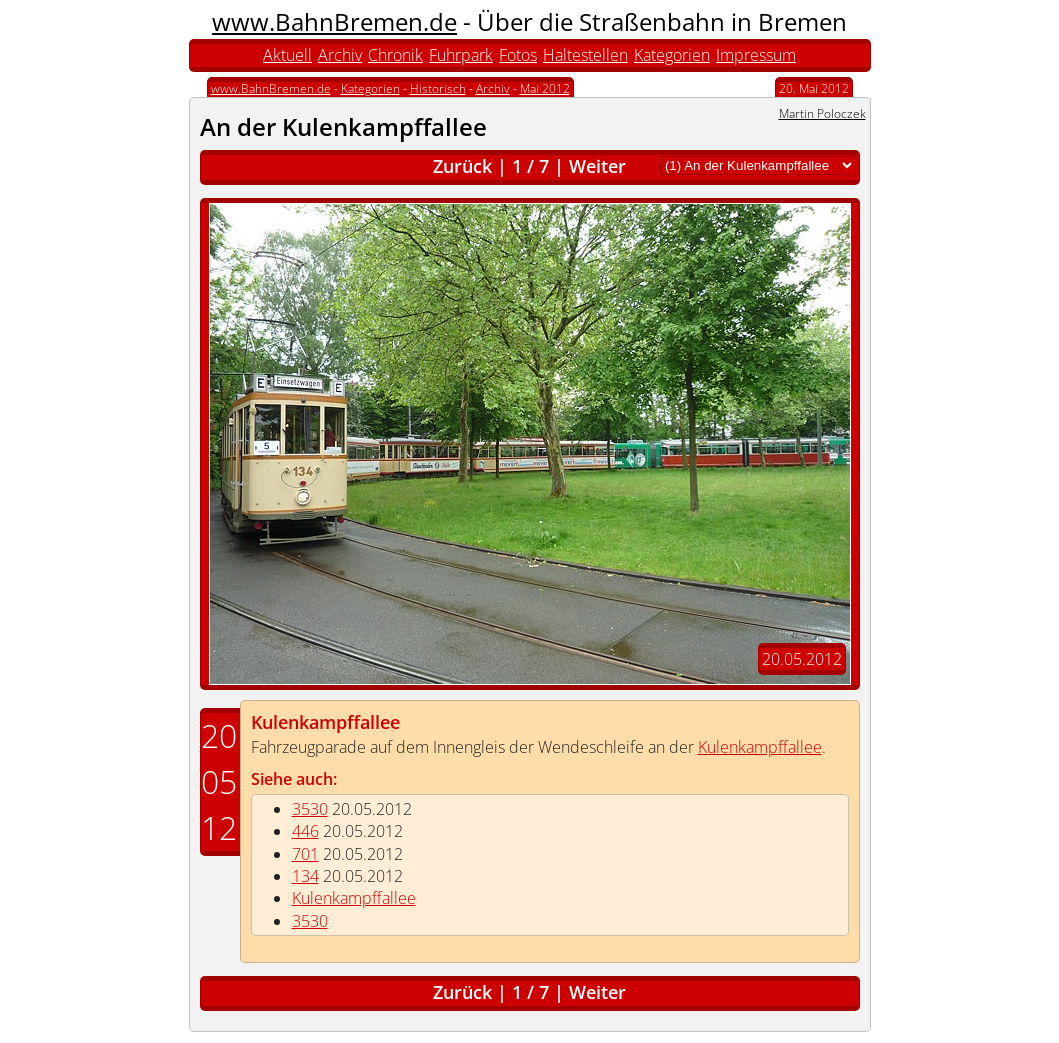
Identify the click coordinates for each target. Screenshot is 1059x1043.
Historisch (438, 88)
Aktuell (287, 55)
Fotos (518, 55)
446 (305, 831)
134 (305, 876)
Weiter (597, 166)
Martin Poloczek (822, 113)
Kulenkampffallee (325, 722)
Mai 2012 (545, 88)
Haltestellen (585, 55)
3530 (310, 809)
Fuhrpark (461, 55)
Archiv (340, 55)
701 (305, 854)
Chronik (395, 55)
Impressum (756, 55)
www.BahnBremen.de (334, 21)
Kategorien (672, 55)
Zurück (462, 166)
